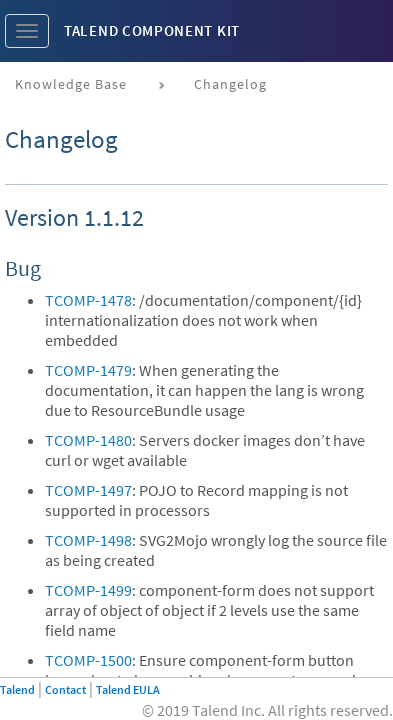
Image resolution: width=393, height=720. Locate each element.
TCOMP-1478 (88, 300)
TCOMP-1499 (88, 590)
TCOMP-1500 (88, 660)
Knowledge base (71, 84)
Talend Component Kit (152, 30)
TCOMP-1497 (88, 490)
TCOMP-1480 (88, 440)
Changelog (230, 84)
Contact (65, 689)
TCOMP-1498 (88, 540)
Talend (17, 689)
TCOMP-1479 (88, 370)
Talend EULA (128, 689)
